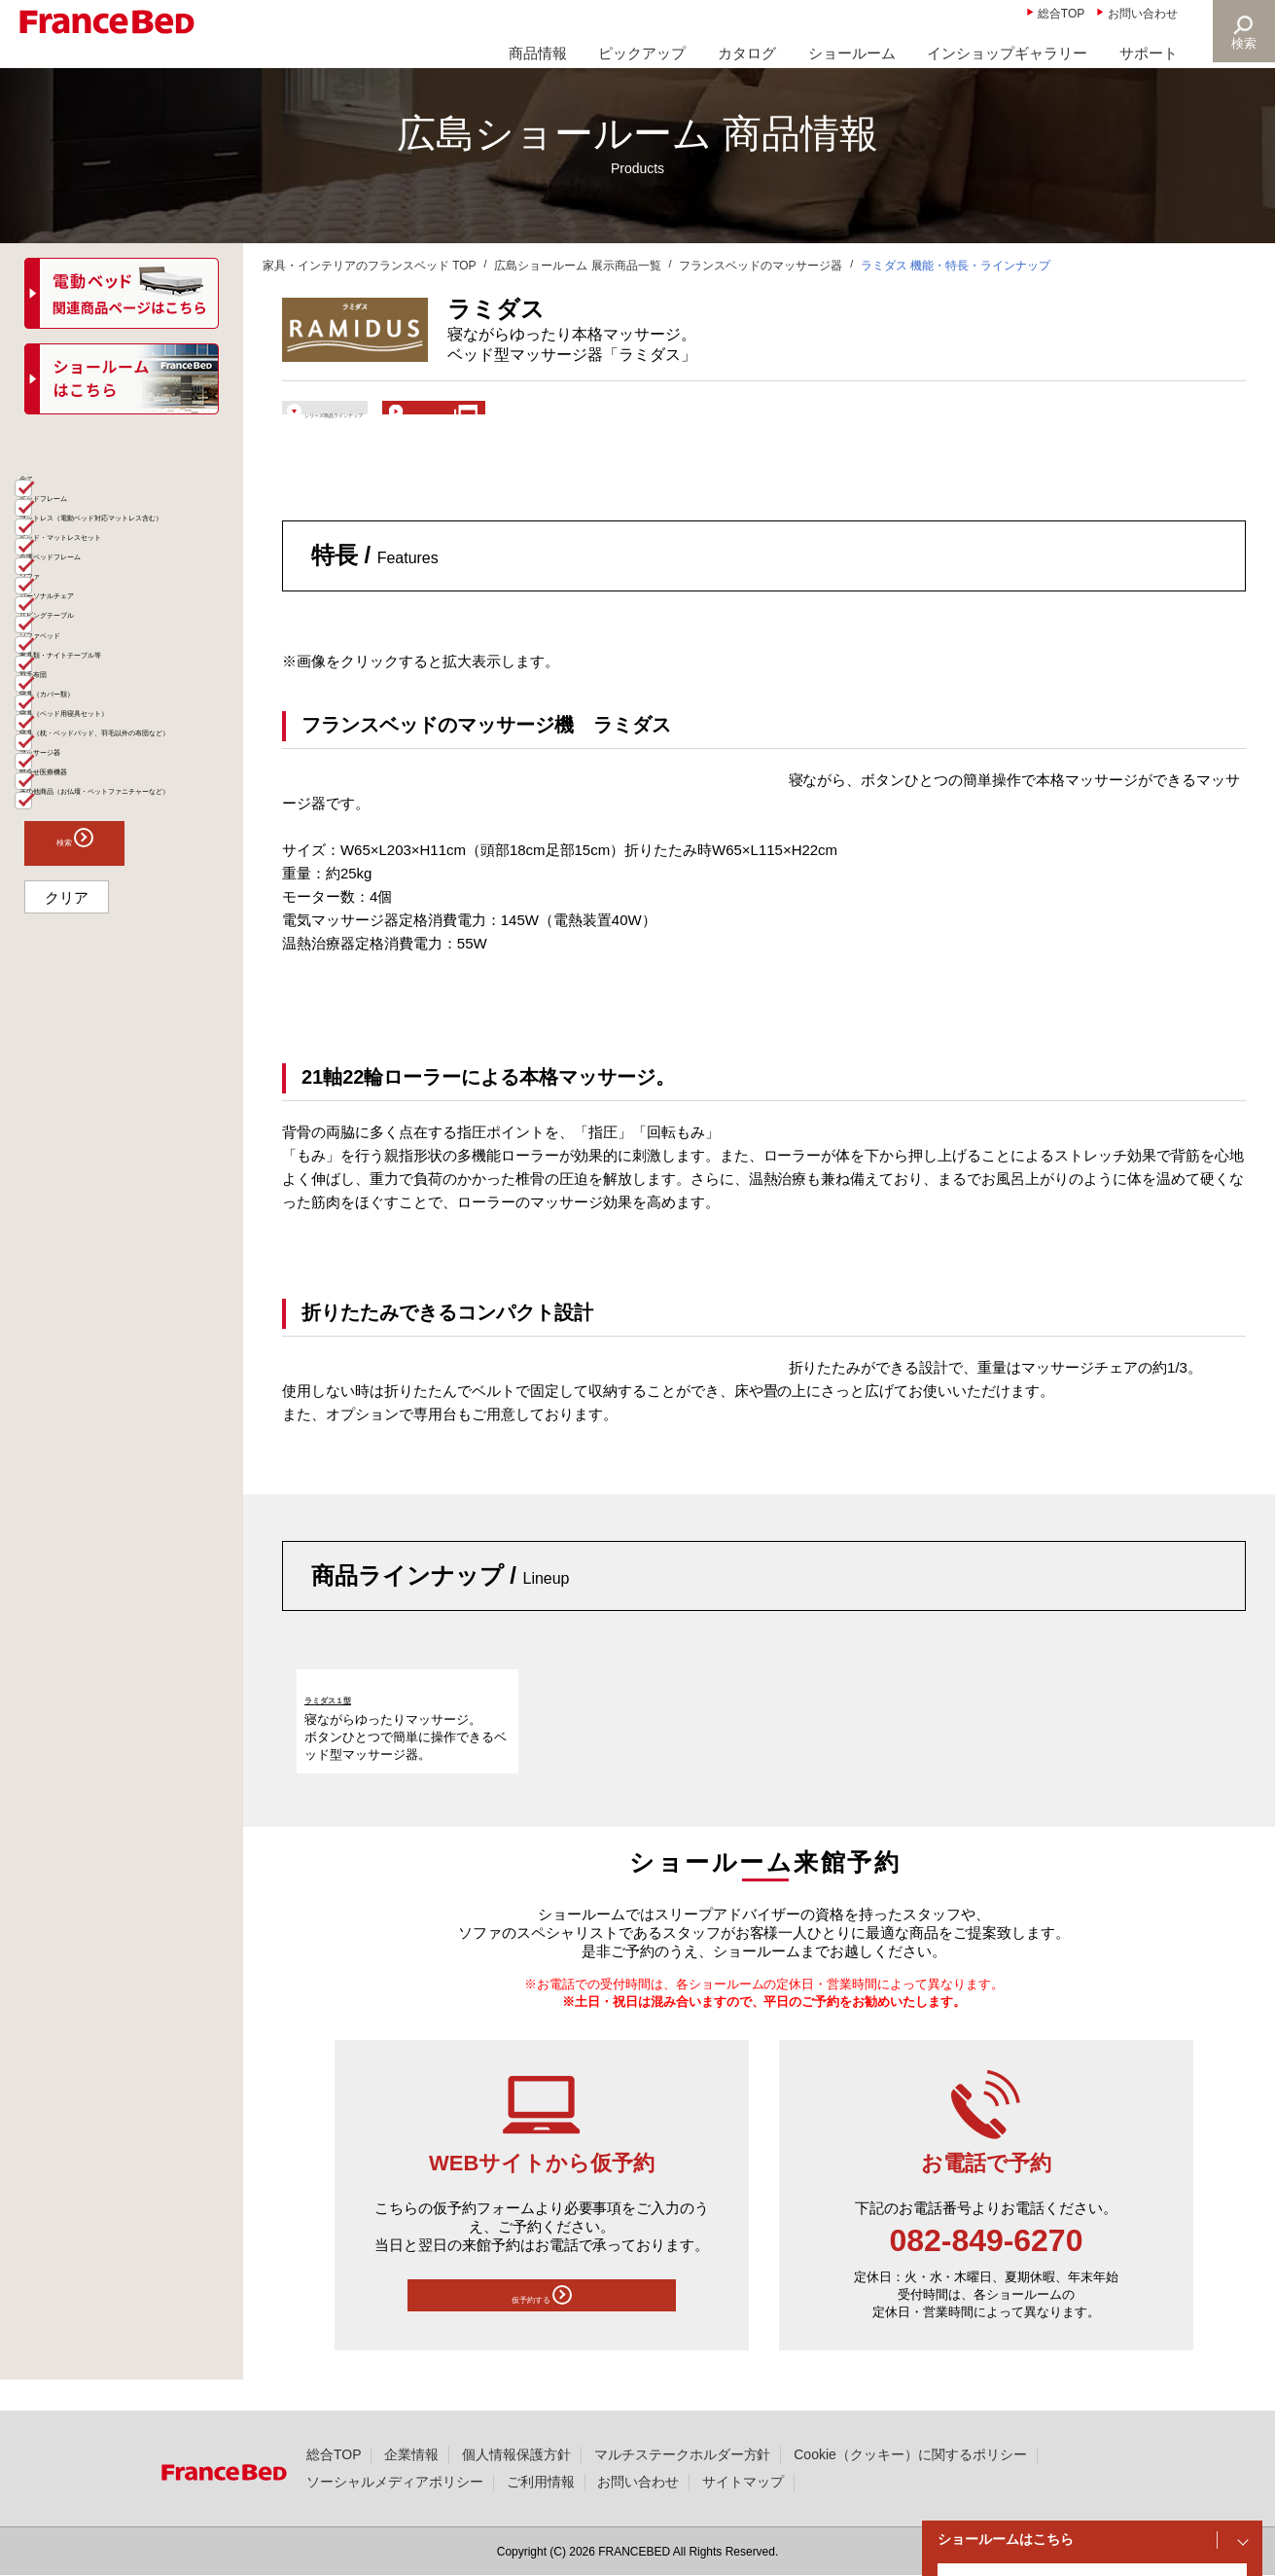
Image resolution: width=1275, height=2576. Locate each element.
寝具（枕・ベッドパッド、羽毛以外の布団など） (127, 1000)
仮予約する (541, 2329)
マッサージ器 (80, 1046)
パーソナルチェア (93, 732)
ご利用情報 (541, 2481)
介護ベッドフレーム (100, 658)
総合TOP (1061, 13)
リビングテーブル (93, 769)
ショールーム (852, 53)
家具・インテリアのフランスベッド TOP (370, 265)
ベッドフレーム (86, 530)
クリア (67, 1252)
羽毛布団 (66, 880)
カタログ (747, 53)
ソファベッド (80, 806)
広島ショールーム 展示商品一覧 (577, 265)
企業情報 (411, 2454)
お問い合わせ (1143, 13)
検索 (1242, 43)
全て (52, 493)
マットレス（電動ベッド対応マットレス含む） (127, 575)
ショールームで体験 (623, 419)
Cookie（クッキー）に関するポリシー (910, 2454)
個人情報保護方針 (516, 2454)
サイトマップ (743, 2481)
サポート (1148, 53)
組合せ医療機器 (86, 1083)
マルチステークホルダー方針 (682, 2454)
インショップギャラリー (1007, 53)
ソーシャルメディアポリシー (394, 2481)
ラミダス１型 (348, 1725)
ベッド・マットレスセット (120, 621)
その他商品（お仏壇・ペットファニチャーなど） (127, 1128)
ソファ (59, 695)
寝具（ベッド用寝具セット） (127, 954)
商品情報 (538, 53)
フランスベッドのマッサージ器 (760, 265)
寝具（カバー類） (93, 917)
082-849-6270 (986, 2269)
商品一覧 (56, 451)
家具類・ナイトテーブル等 (120, 843)
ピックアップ (642, 53)
